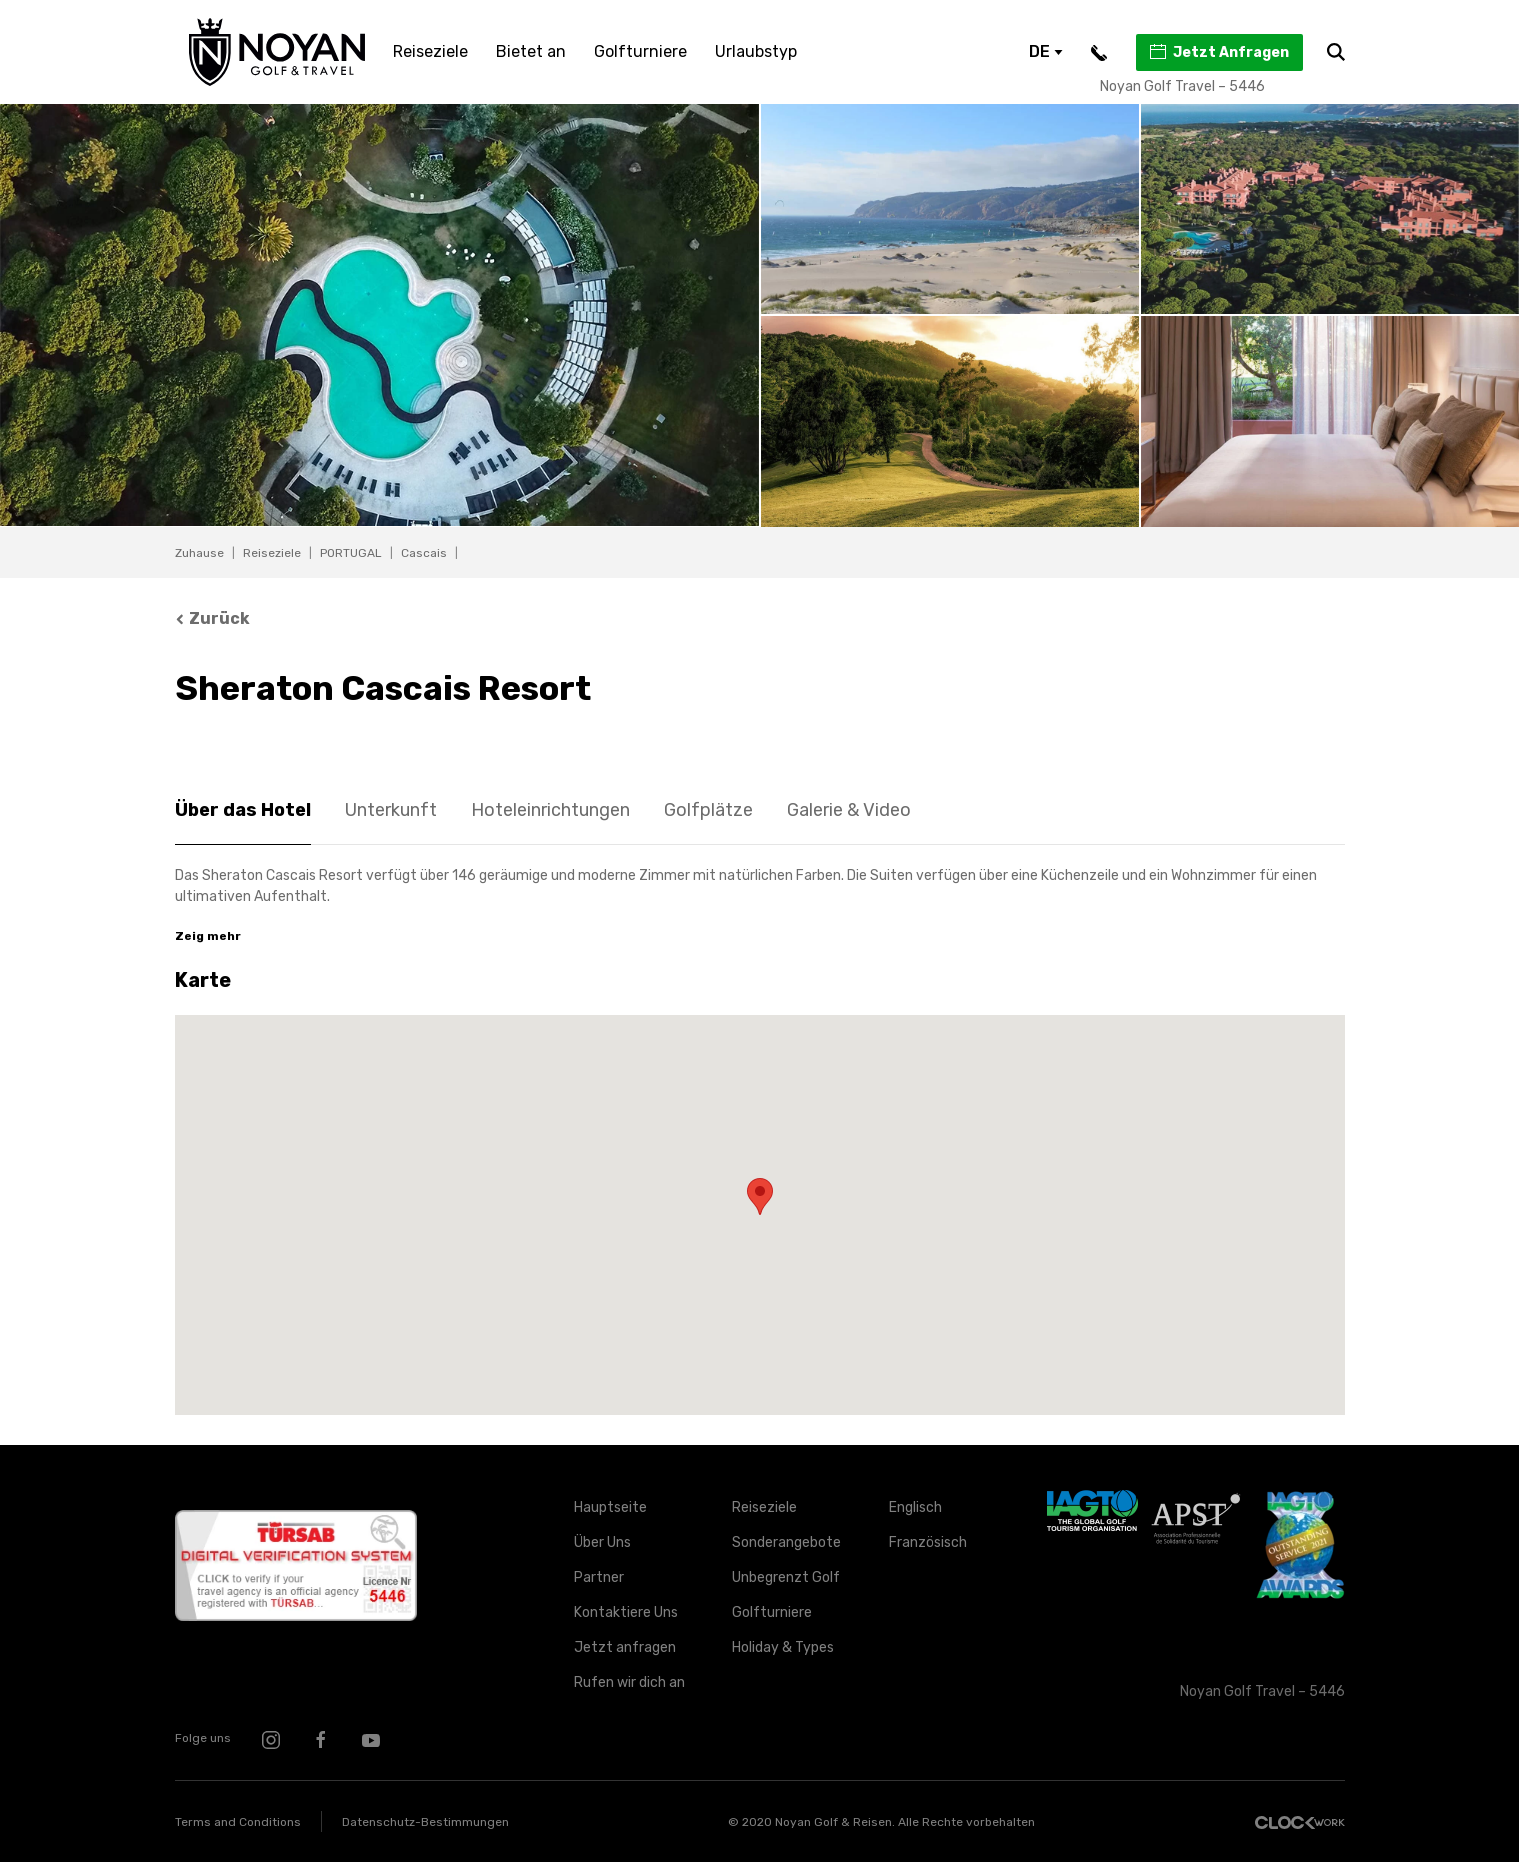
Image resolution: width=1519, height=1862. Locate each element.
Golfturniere (640, 51)
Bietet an (531, 51)
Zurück (213, 618)
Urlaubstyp (756, 51)
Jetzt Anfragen (1218, 52)
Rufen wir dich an (629, 1682)
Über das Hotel (243, 810)
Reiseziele (430, 51)
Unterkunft (391, 810)
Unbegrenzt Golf (786, 1577)
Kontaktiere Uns (626, 1612)
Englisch (915, 1507)
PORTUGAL (351, 553)
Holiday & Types (783, 1647)
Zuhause (199, 553)
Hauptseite (610, 1507)
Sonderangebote (786, 1542)
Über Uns (602, 1542)
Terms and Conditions (238, 1822)
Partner (599, 1577)
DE (1046, 51)
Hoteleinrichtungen (550, 810)
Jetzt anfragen (625, 1647)
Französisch (928, 1542)
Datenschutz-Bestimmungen (425, 1822)
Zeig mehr (208, 936)
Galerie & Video (849, 810)
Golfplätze (708, 810)
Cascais (424, 553)
